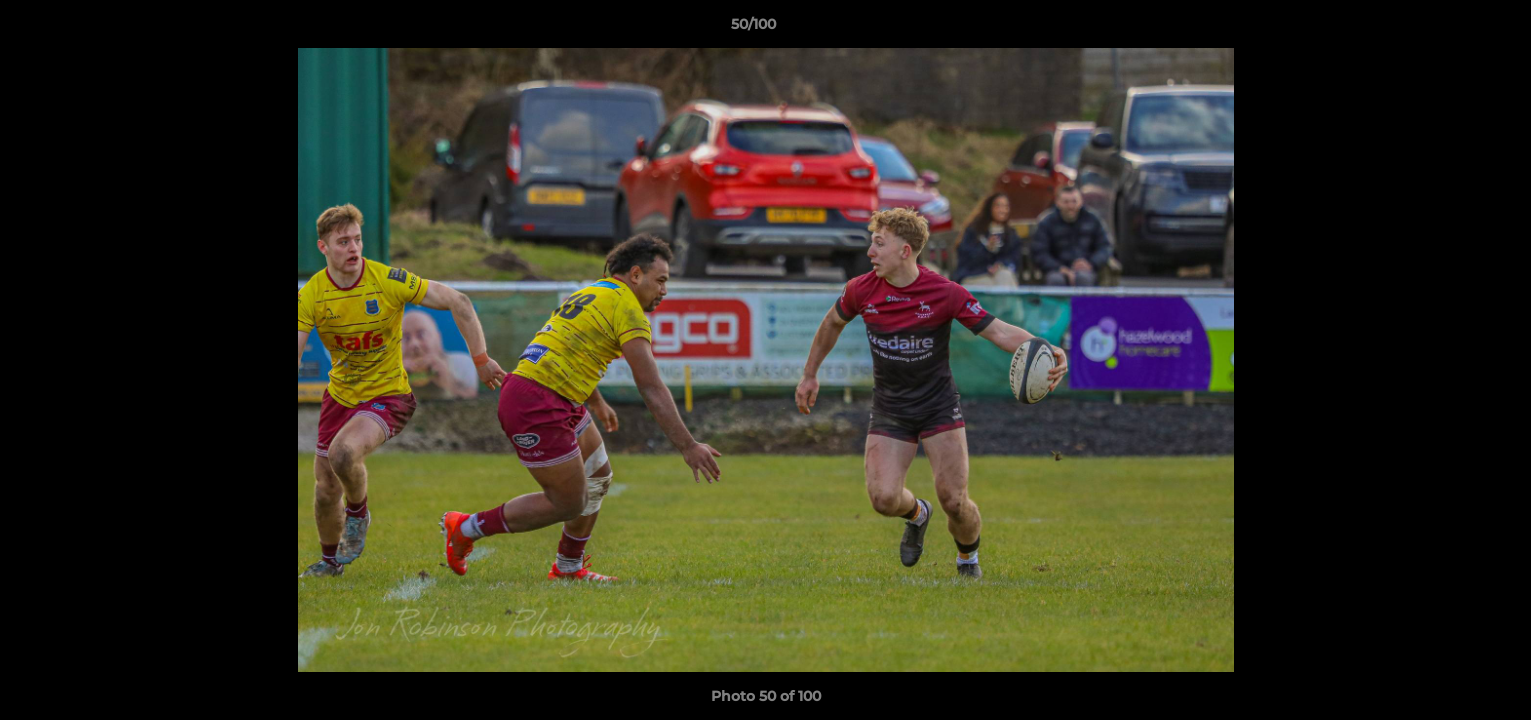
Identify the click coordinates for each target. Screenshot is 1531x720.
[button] (1447, 29)
